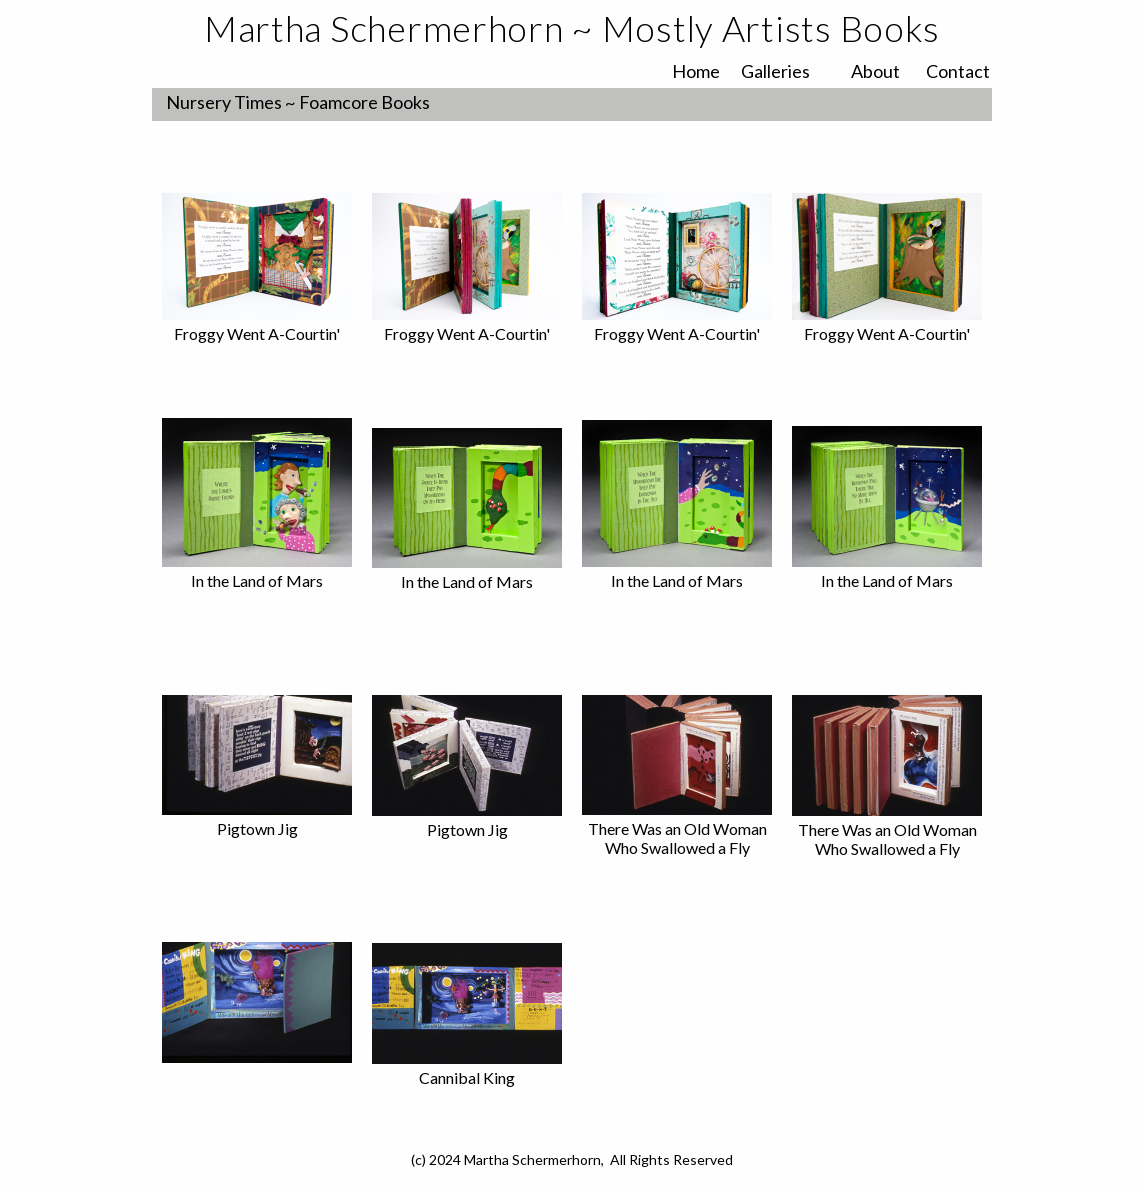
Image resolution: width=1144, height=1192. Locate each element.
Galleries (775, 71)
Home (696, 71)
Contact (958, 71)
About (875, 71)
